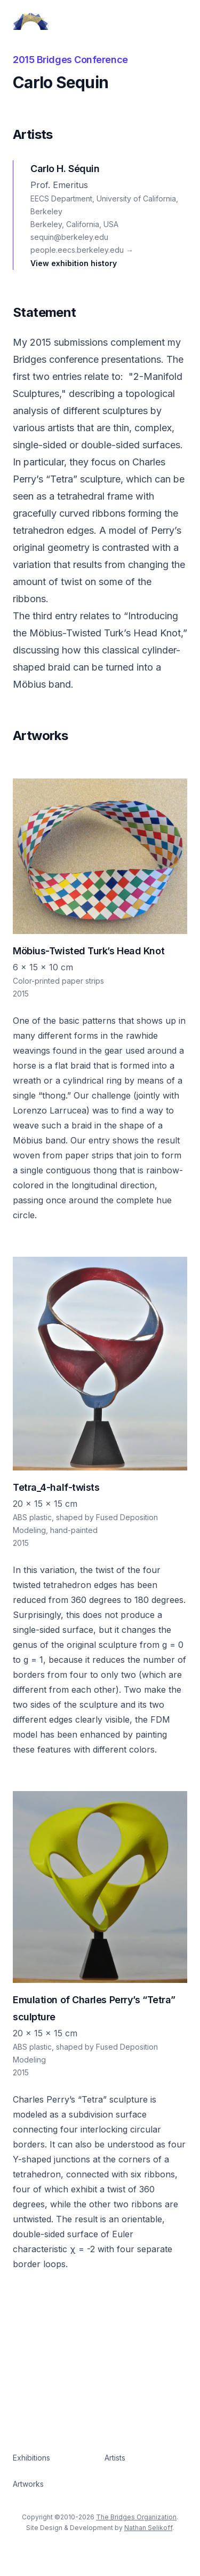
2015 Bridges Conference (70, 59)
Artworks (28, 2483)
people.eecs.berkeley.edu (81, 249)
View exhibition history (73, 263)
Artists (115, 2457)
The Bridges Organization (136, 2517)
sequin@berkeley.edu (69, 237)
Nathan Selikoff (148, 2528)
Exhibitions (31, 2457)
